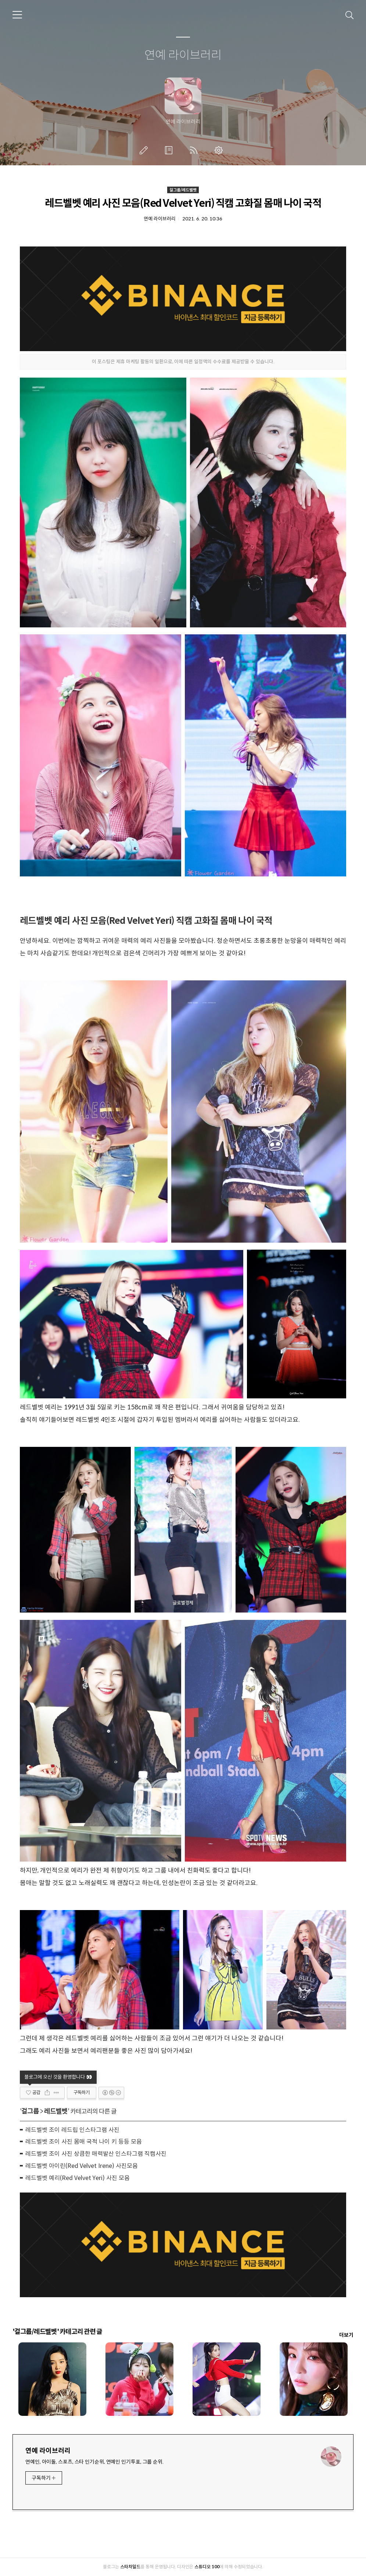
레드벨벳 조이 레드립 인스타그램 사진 (72, 2130)
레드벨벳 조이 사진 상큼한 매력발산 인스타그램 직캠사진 (95, 2154)
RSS (195, 150)
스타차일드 (130, 2566)
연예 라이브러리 (183, 55)
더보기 (346, 2335)
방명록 (170, 150)
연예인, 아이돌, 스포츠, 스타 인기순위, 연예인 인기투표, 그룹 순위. (94, 2461)
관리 (220, 150)
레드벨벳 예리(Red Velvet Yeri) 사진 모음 (77, 2178)
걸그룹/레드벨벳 (183, 189)
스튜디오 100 (206, 2566)
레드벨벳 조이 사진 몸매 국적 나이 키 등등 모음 (83, 2142)
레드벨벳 (56, 2111)
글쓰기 (145, 150)
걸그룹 (30, 2111)
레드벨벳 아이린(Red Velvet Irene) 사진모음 (81, 2166)
